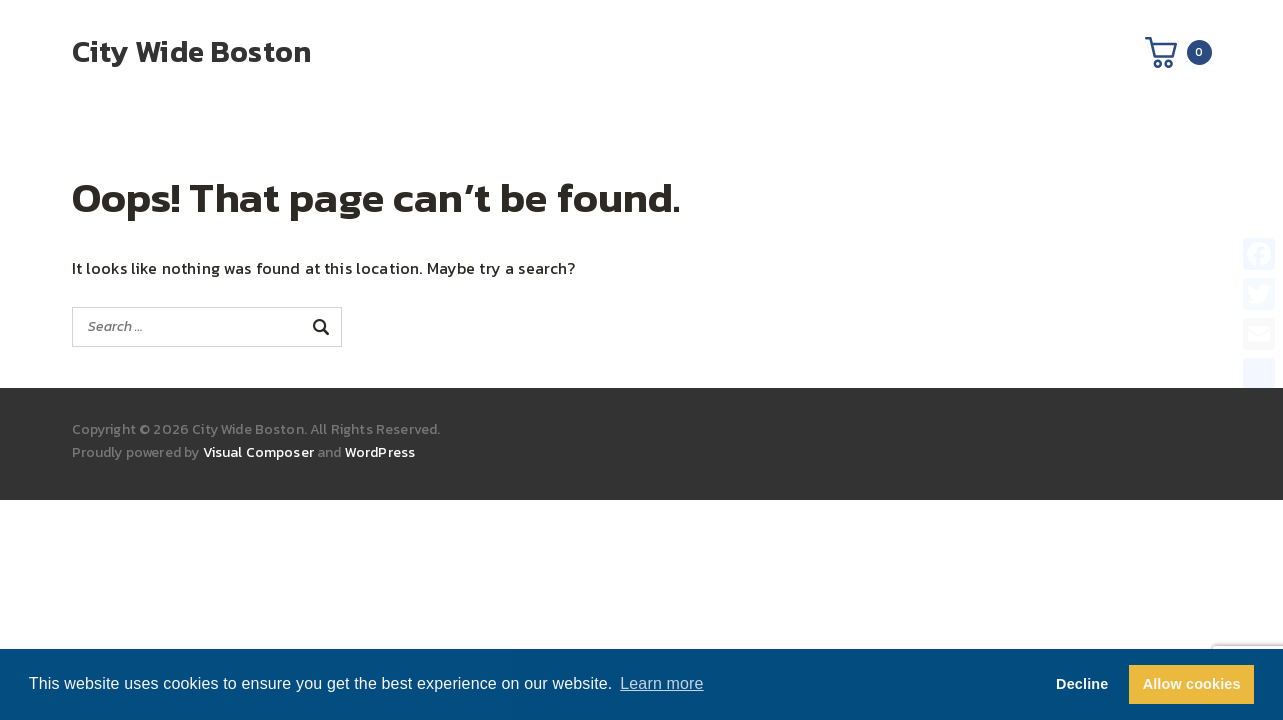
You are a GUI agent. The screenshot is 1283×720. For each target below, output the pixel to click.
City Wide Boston (192, 51)
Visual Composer (258, 452)
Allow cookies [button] (1192, 684)
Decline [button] (1082, 684)
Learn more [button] (661, 683)
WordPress (380, 452)
